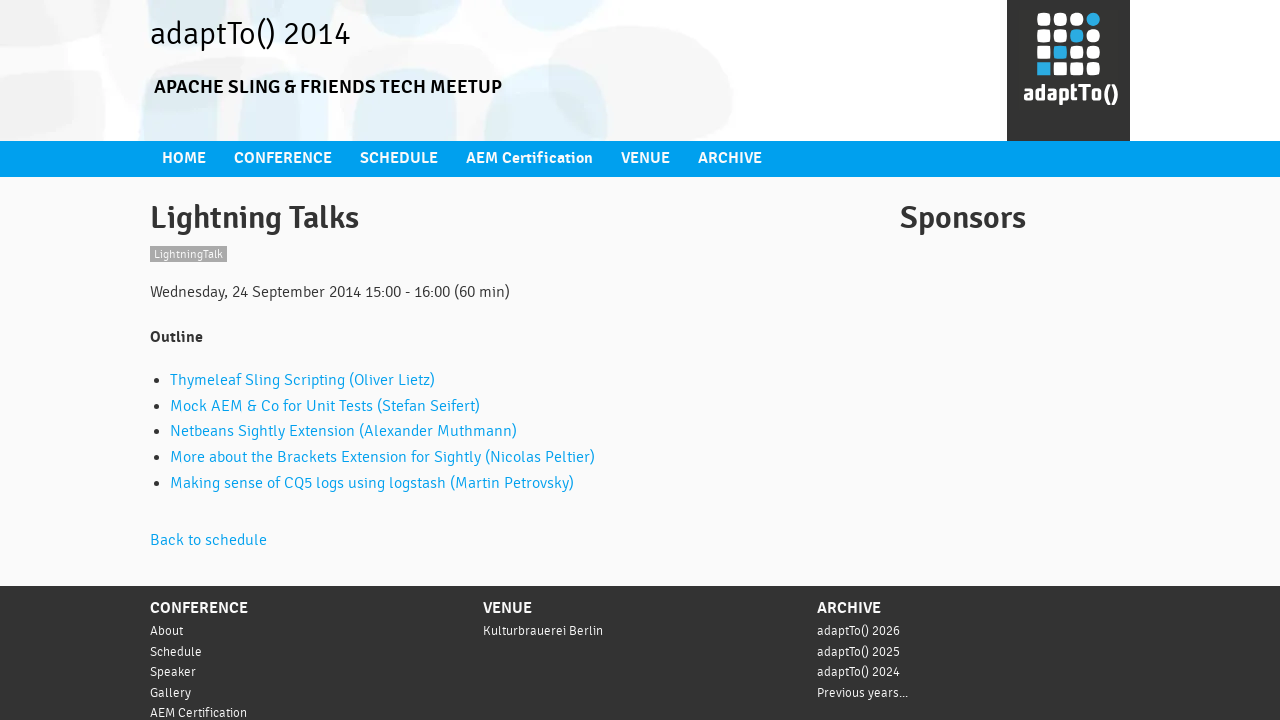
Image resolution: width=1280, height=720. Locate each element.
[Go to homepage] (1068, 71)
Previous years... (864, 687)
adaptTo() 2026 (860, 625)
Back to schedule (211, 535)
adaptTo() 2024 (860, 666)
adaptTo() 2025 (860, 646)
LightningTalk (189, 251)
